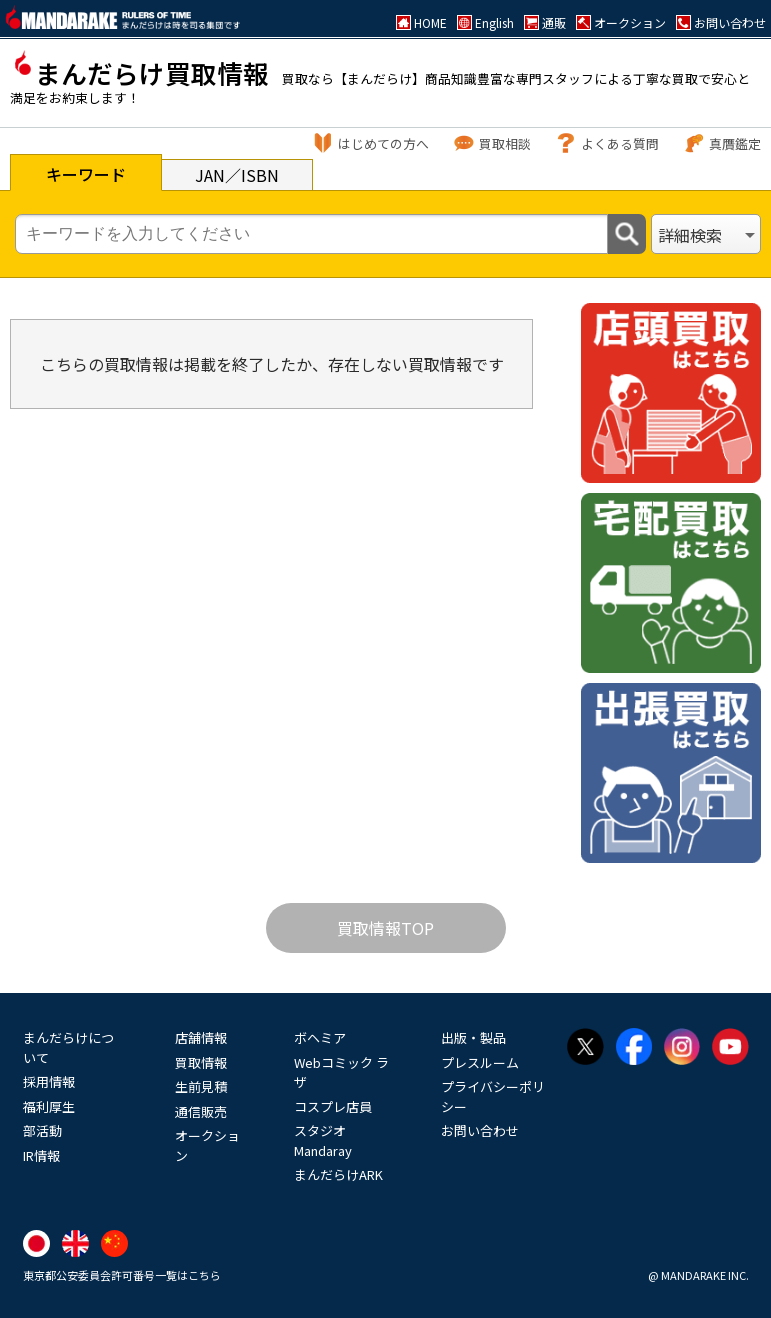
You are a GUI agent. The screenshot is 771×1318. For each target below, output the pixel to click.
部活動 (42, 1130)
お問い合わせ (480, 1130)
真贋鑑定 (735, 143)
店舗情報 (201, 1037)
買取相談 (505, 143)
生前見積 (201, 1086)
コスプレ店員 (333, 1106)
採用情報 (49, 1081)
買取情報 (201, 1062)
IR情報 (41, 1155)
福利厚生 (49, 1106)
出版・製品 (473, 1037)
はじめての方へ (383, 143)
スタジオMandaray (323, 1140)
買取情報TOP (385, 928)
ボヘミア (320, 1037)
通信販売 (201, 1111)
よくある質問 (620, 143)
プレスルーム (480, 1062)
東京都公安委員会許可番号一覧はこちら (122, 1275)
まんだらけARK (338, 1174)
